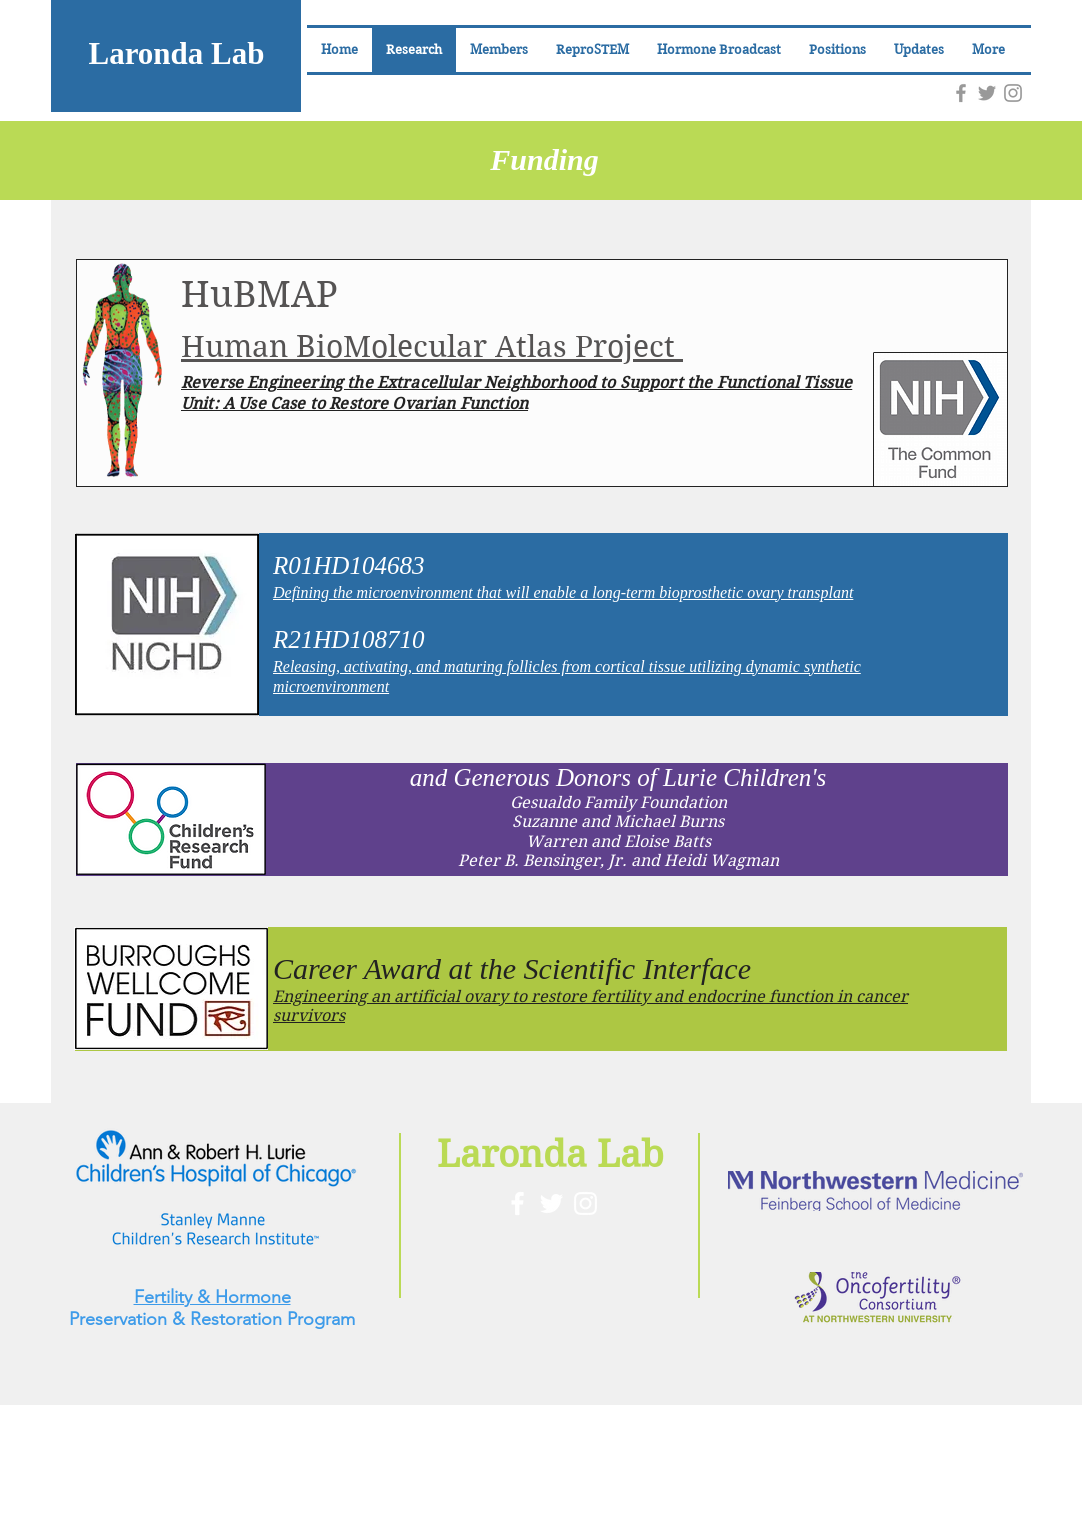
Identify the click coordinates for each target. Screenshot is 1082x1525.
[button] (499, 50)
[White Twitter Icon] (551, 1203)
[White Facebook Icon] (517, 1203)
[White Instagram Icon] (585, 1203)
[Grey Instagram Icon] (1013, 93)
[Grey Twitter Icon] (987, 93)
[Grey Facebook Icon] (961, 93)
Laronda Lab (176, 53)
